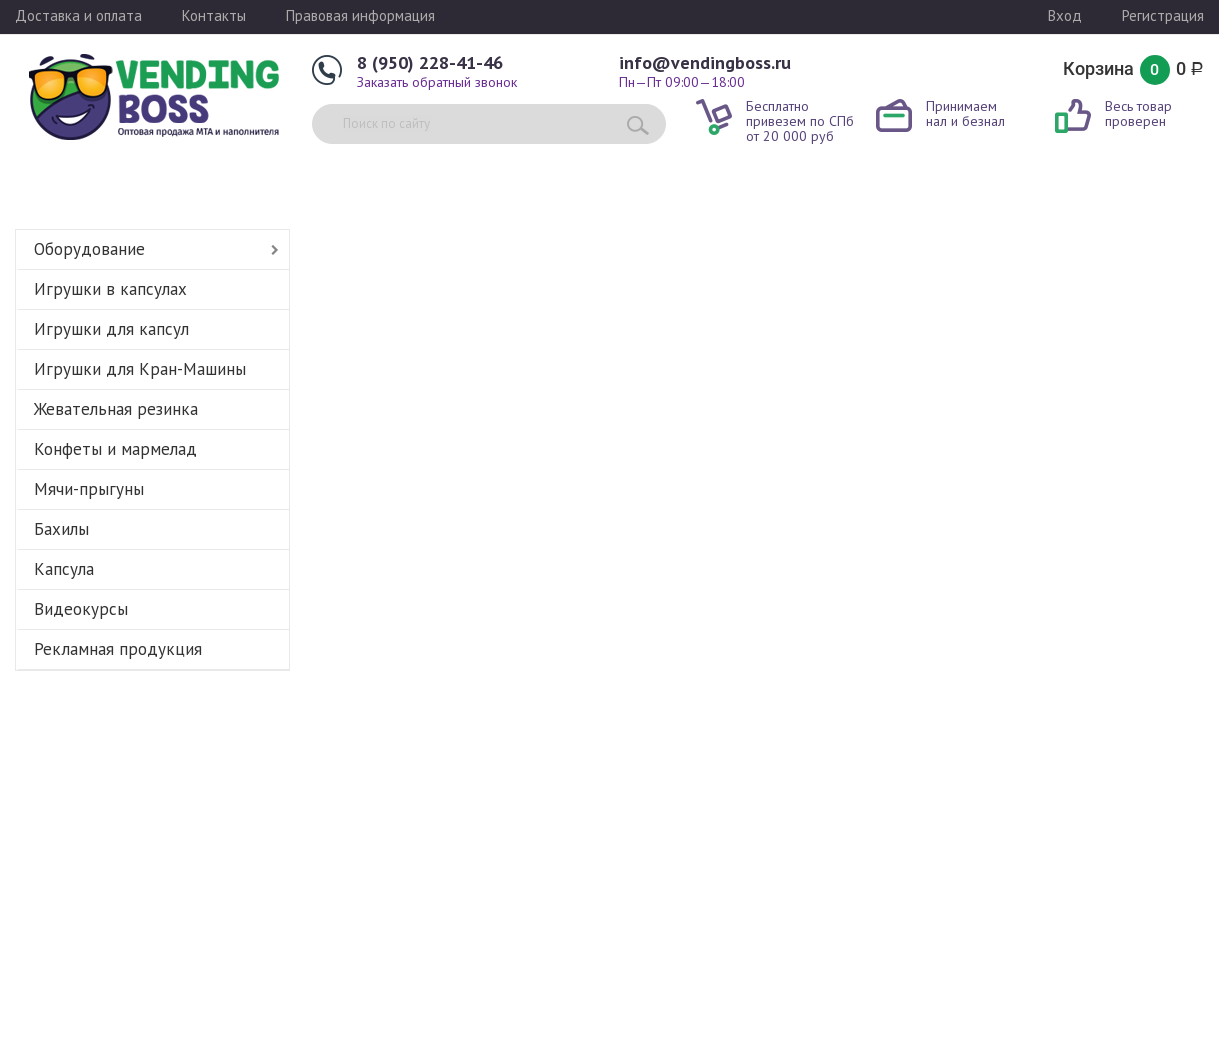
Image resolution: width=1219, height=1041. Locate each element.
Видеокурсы (81, 609)
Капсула (64, 569)
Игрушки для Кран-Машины (140, 369)
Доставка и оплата (78, 15)
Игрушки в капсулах (110, 289)
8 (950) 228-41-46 (430, 62)
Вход (1065, 15)
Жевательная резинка (116, 409)
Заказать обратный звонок (437, 82)
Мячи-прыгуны (89, 489)
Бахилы (61, 529)
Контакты (214, 15)
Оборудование (89, 249)
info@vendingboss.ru (705, 62)
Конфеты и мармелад (115, 449)
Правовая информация (360, 15)
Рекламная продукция (118, 649)
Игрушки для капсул (111, 329)
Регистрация (1163, 15)
